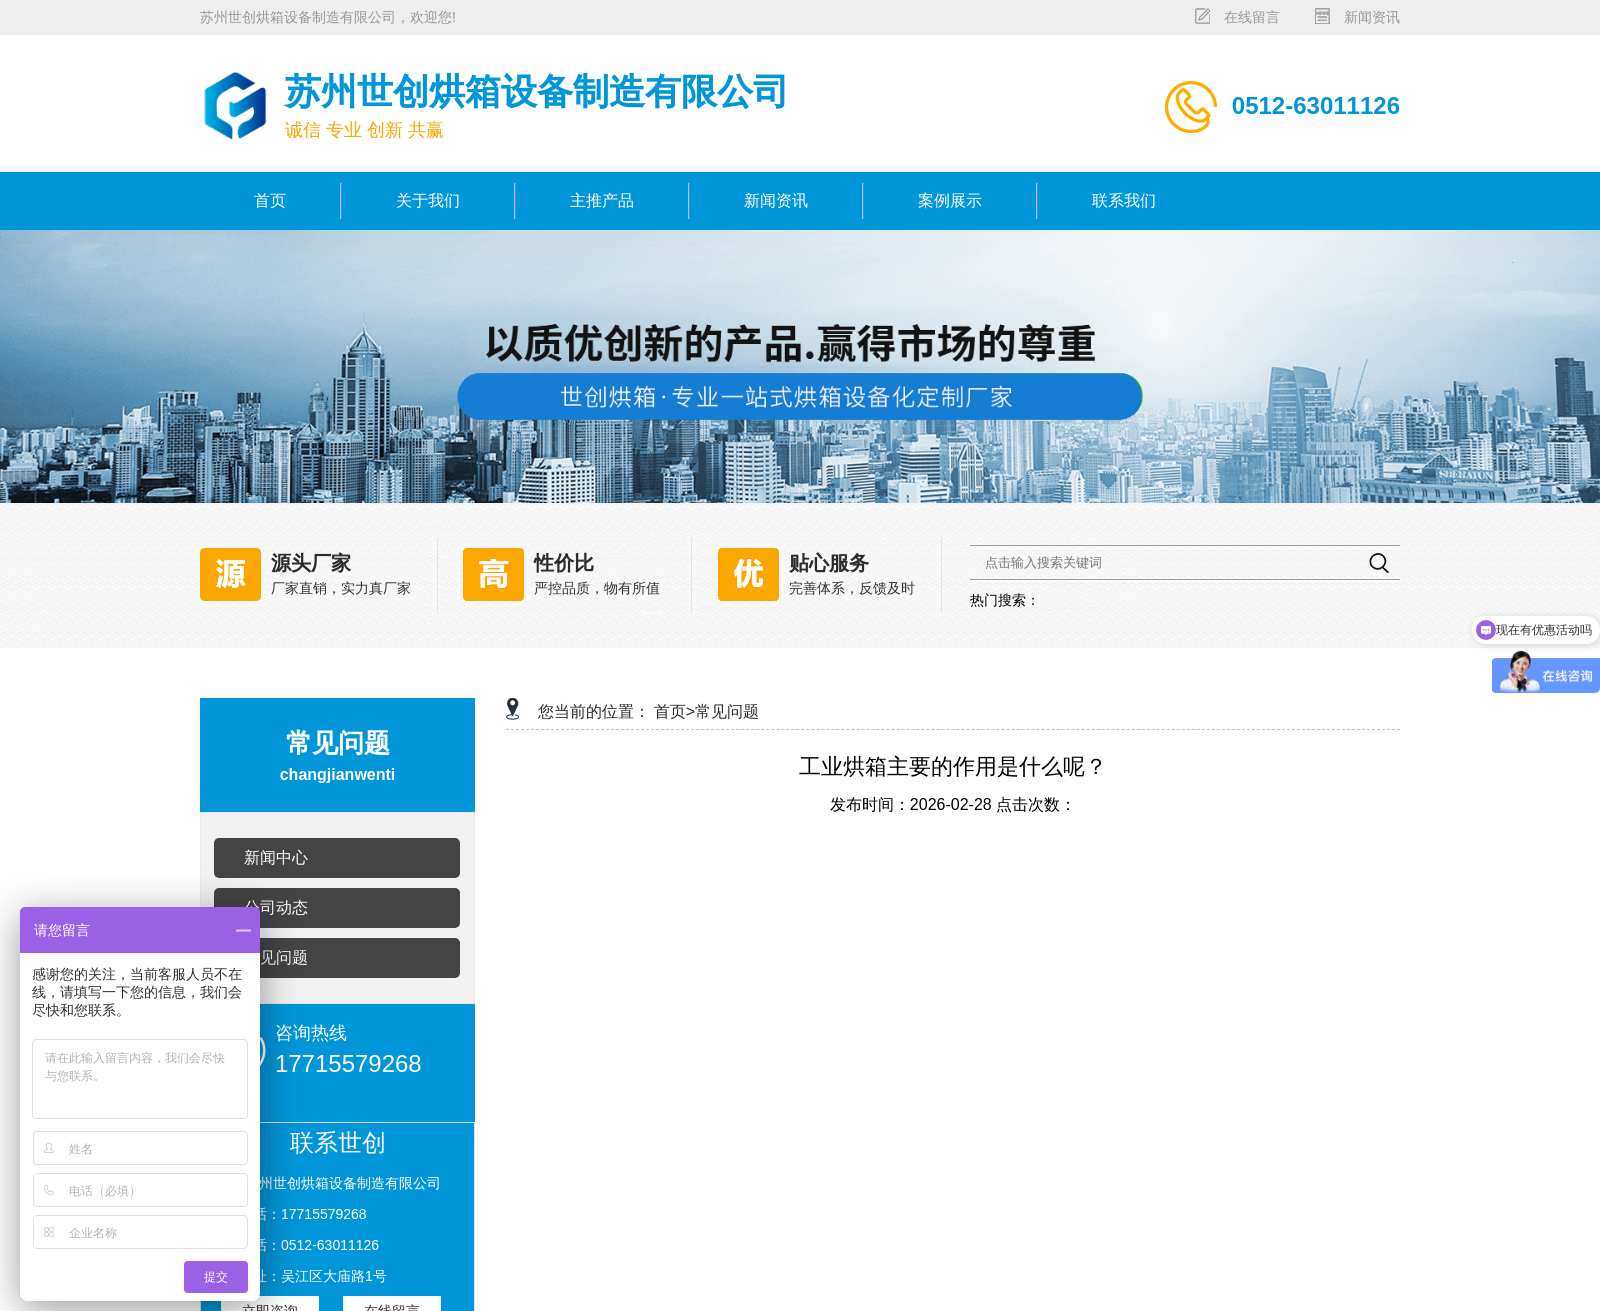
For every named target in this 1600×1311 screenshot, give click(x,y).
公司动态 (276, 907)
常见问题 (276, 957)
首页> (674, 711)
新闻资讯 (1372, 17)
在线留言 (1252, 17)
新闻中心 (276, 857)
